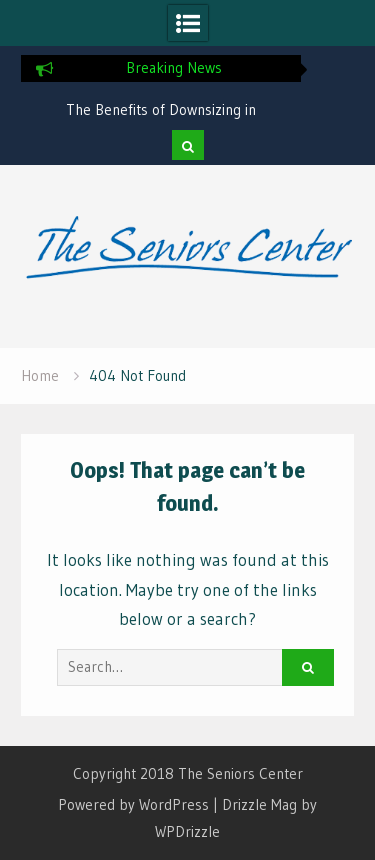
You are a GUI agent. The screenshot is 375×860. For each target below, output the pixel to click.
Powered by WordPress (133, 804)
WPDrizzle (187, 831)
